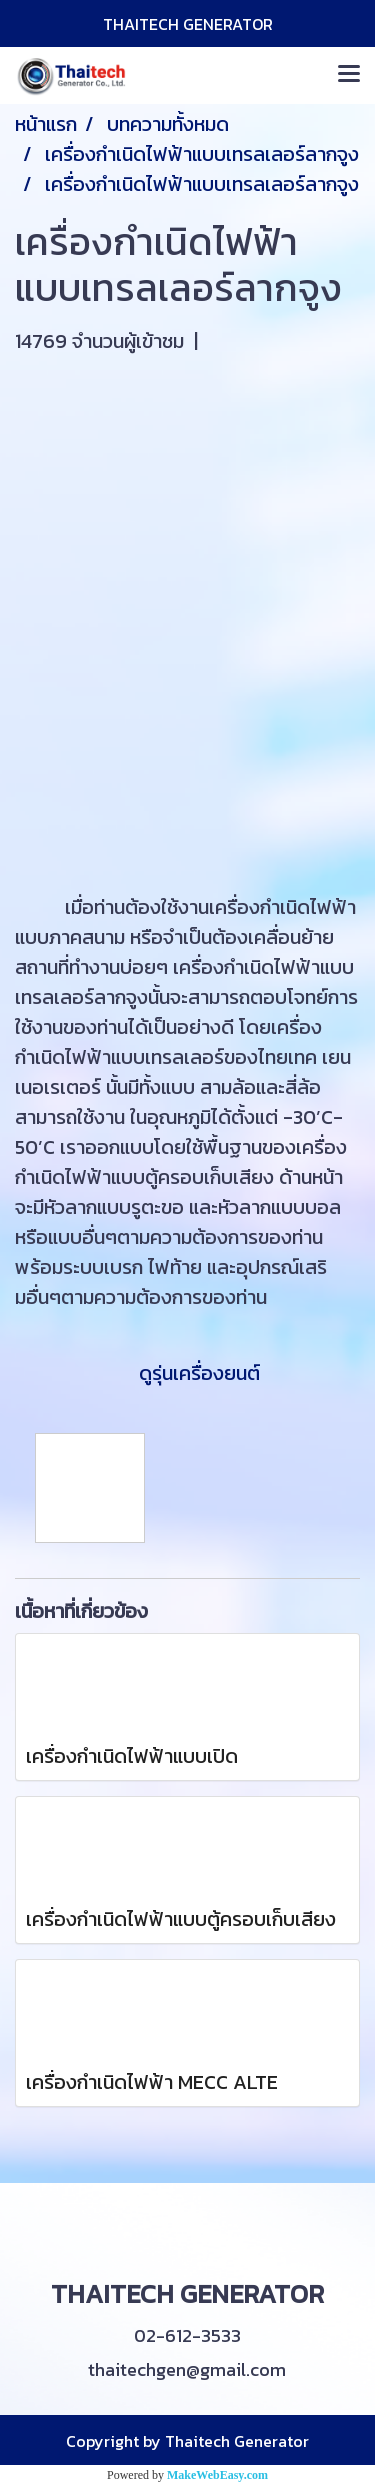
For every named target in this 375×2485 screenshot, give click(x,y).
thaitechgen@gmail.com (187, 2369)
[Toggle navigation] (349, 75)
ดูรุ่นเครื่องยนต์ (185, 1373)
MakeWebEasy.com (217, 2475)
